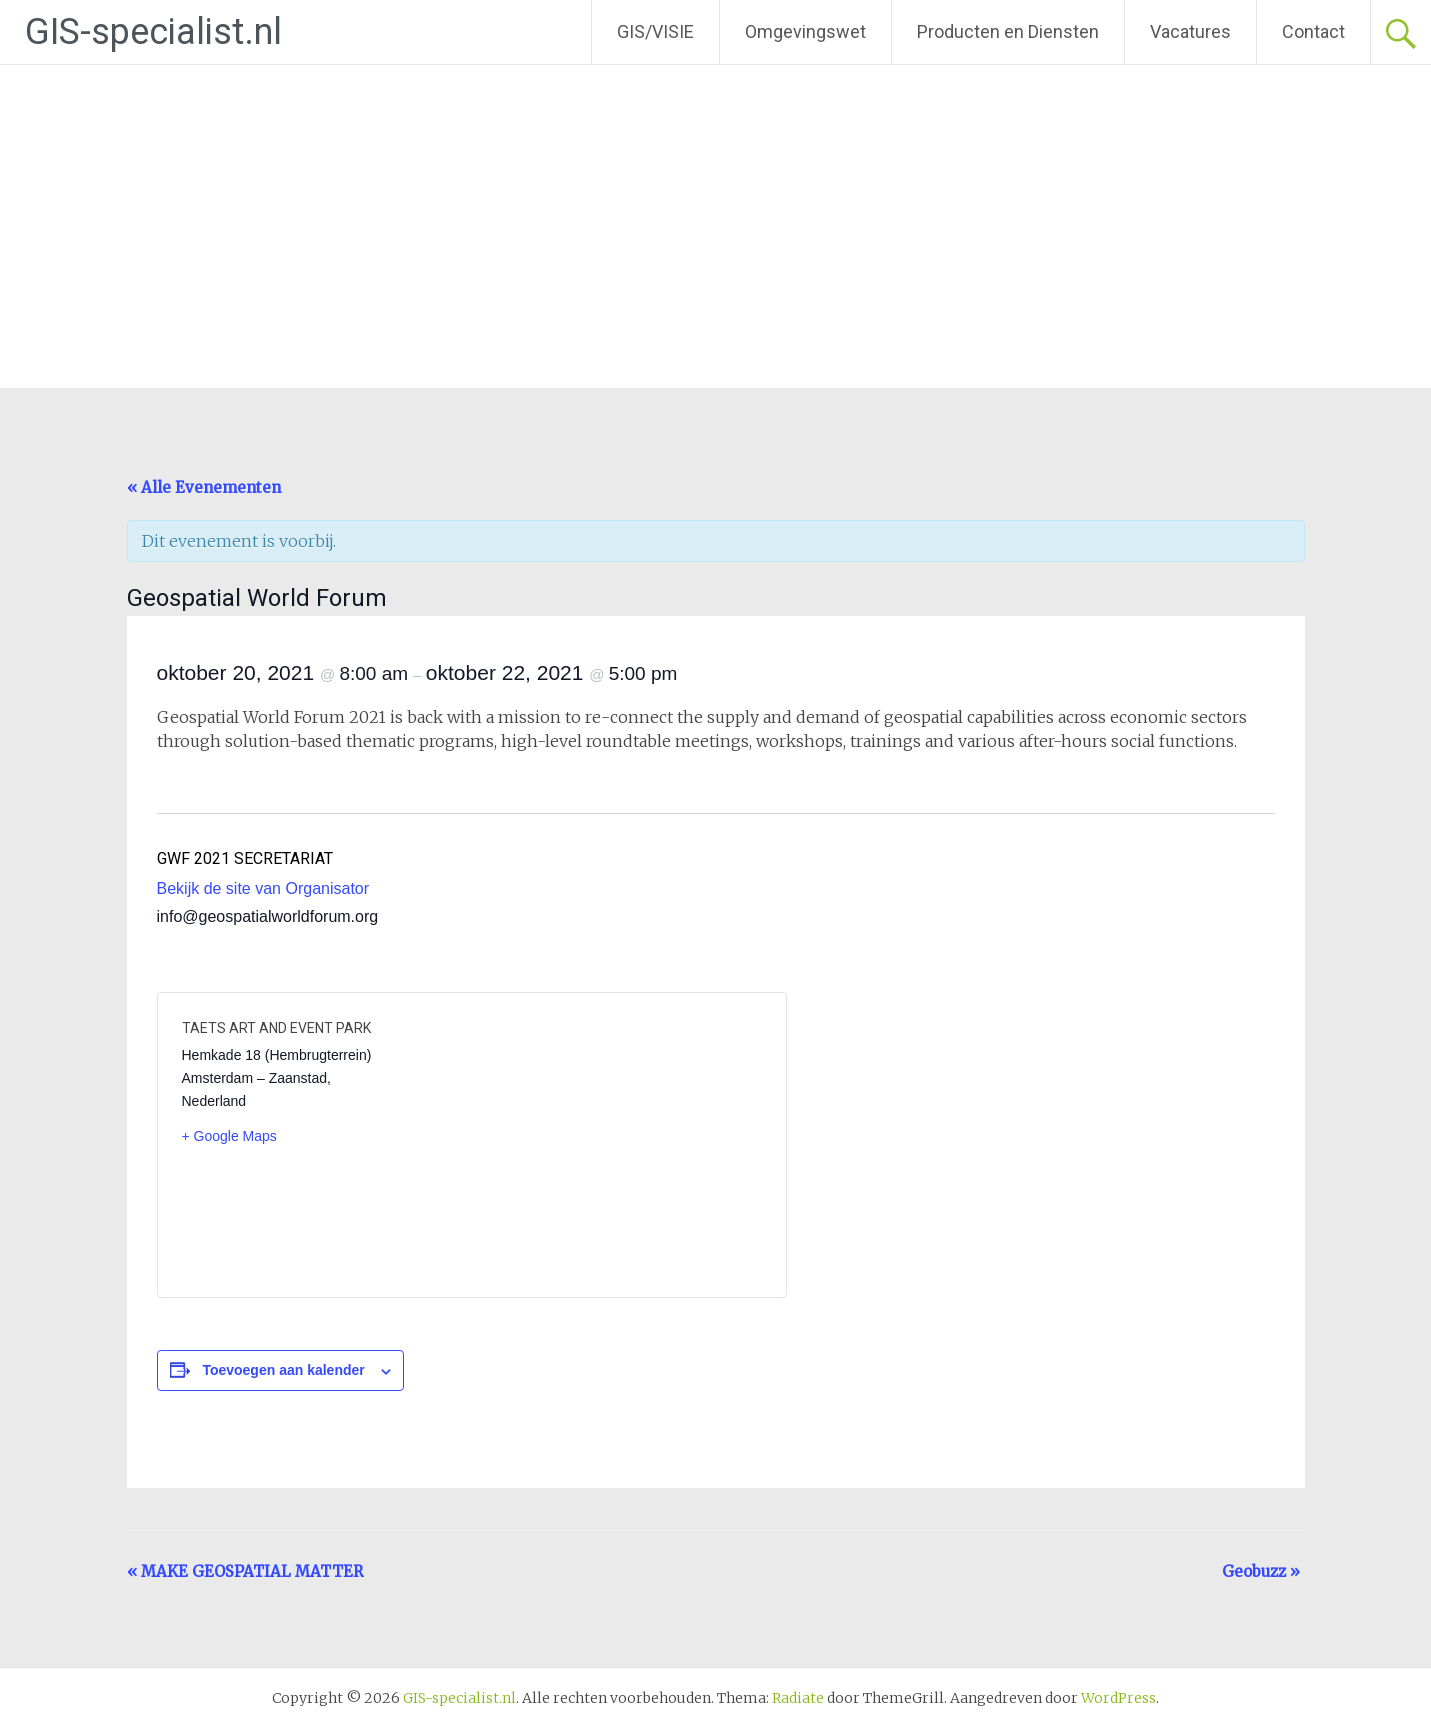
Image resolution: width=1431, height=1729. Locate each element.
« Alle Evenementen (204, 487)
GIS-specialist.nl (153, 32)
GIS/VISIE (655, 31)
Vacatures (1190, 31)
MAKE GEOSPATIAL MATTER (245, 1571)
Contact (1313, 31)
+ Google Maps (229, 1136)
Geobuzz (1261, 1571)
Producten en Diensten (1008, 31)
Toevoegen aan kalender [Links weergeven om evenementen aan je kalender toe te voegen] (283, 1370)
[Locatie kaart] (615, 1145)
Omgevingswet (805, 31)
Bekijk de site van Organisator (263, 888)
